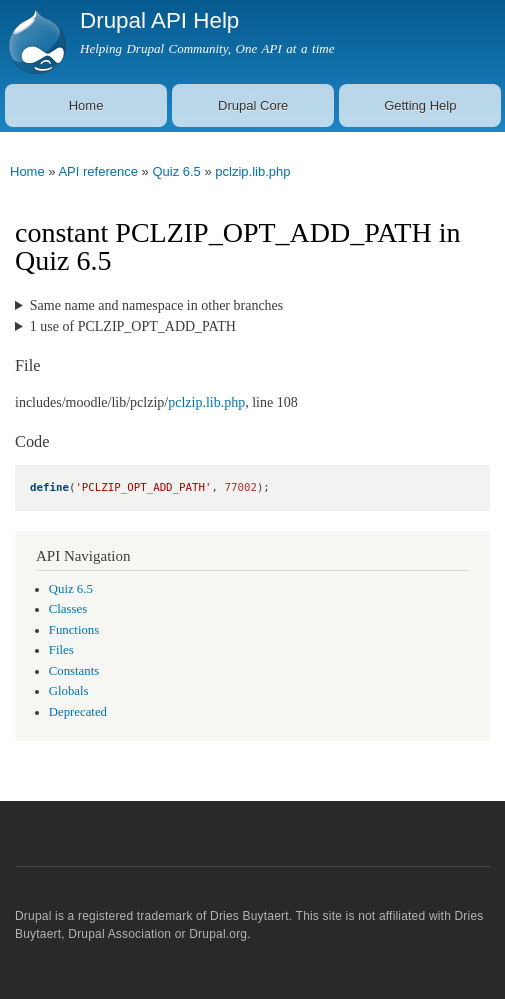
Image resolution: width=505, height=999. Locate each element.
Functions (74, 630)
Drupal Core (253, 105)
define (49, 487)
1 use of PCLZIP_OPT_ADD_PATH (133, 326)
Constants (74, 671)
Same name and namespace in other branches (156, 305)
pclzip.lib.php (252, 171)
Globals (69, 691)
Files (61, 650)
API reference (98, 171)
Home (86, 105)
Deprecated (78, 712)
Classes (68, 609)
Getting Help (420, 105)
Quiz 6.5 (176, 171)
